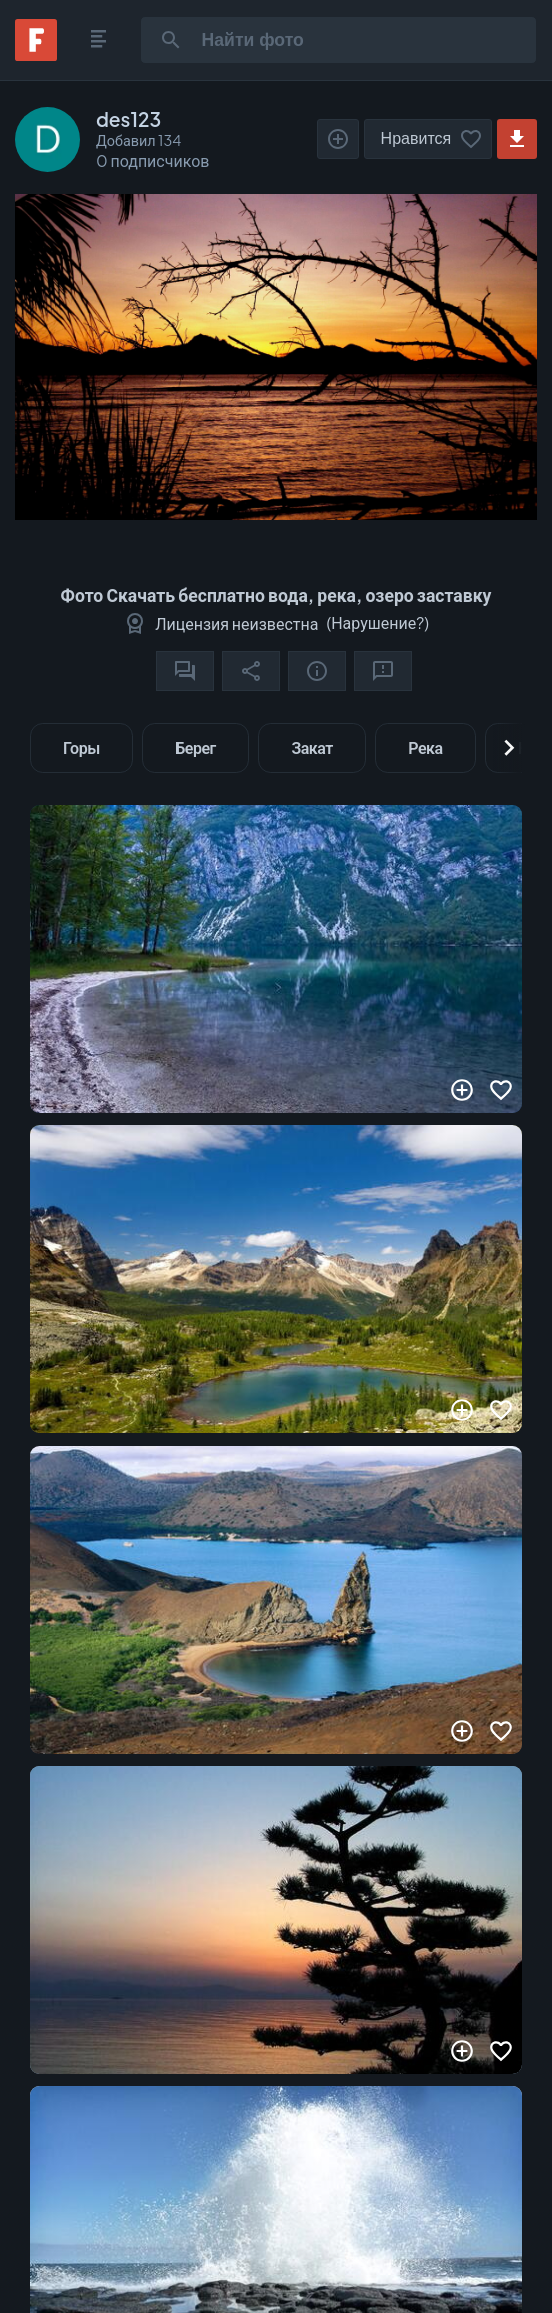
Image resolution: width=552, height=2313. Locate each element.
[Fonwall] (36, 54)
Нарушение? (377, 622)
